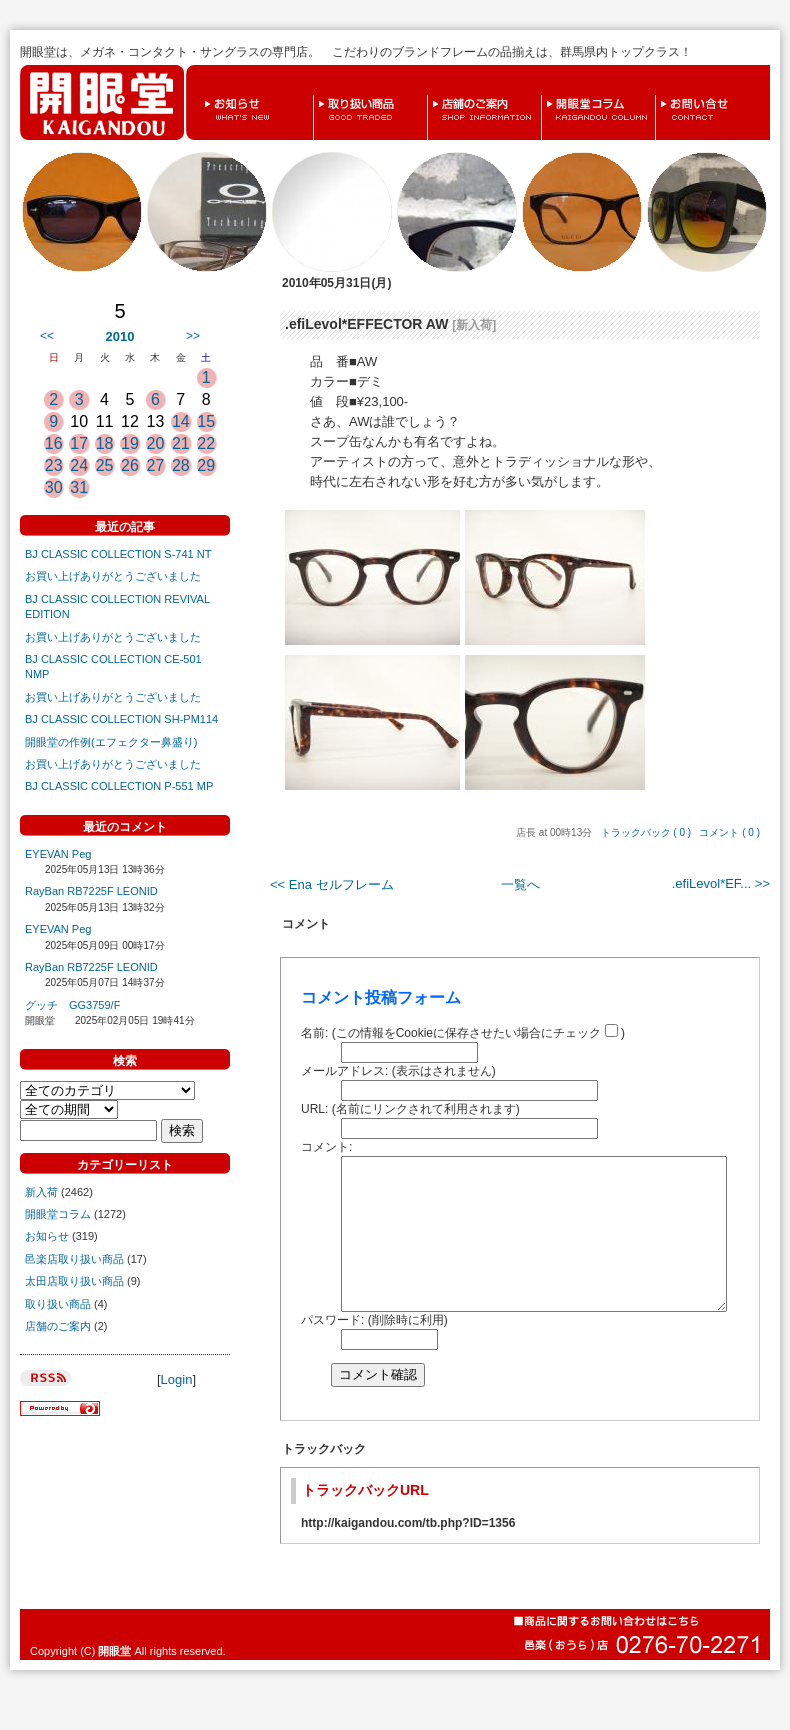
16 (54, 443)
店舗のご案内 (433, 95)
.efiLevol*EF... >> (721, 883)
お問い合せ (660, 95)
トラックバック (324, 1479)
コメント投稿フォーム (381, 997)
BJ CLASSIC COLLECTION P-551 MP (119, 786)
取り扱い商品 (319, 95)
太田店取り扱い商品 (74, 1281)
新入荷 (41, 1192)
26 (130, 465)
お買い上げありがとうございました (113, 576)
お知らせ (204, 95)
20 (156, 443)
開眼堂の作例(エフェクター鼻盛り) (111, 742)
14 (181, 421)
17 (79, 443)
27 (156, 465)
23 (54, 465)
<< (47, 336)
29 (206, 465)
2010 (120, 336)
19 (130, 443)
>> (193, 336)
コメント (306, 924)
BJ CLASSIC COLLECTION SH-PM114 (121, 719)
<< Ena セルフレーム (332, 884)
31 (79, 487)
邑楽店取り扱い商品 (74, 1259)
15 (206, 421)
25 (105, 465)
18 (105, 443)
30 (54, 487)
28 (181, 465)
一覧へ (520, 884)
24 (79, 465)
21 (181, 443)
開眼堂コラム (547, 95)
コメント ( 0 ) (729, 832)
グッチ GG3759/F (72, 1005)
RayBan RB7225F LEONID (91, 891)
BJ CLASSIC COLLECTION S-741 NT (118, 554)
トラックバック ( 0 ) (646, 832)
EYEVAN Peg (58, 854)
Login (177, 1379)
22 (206, 443)
